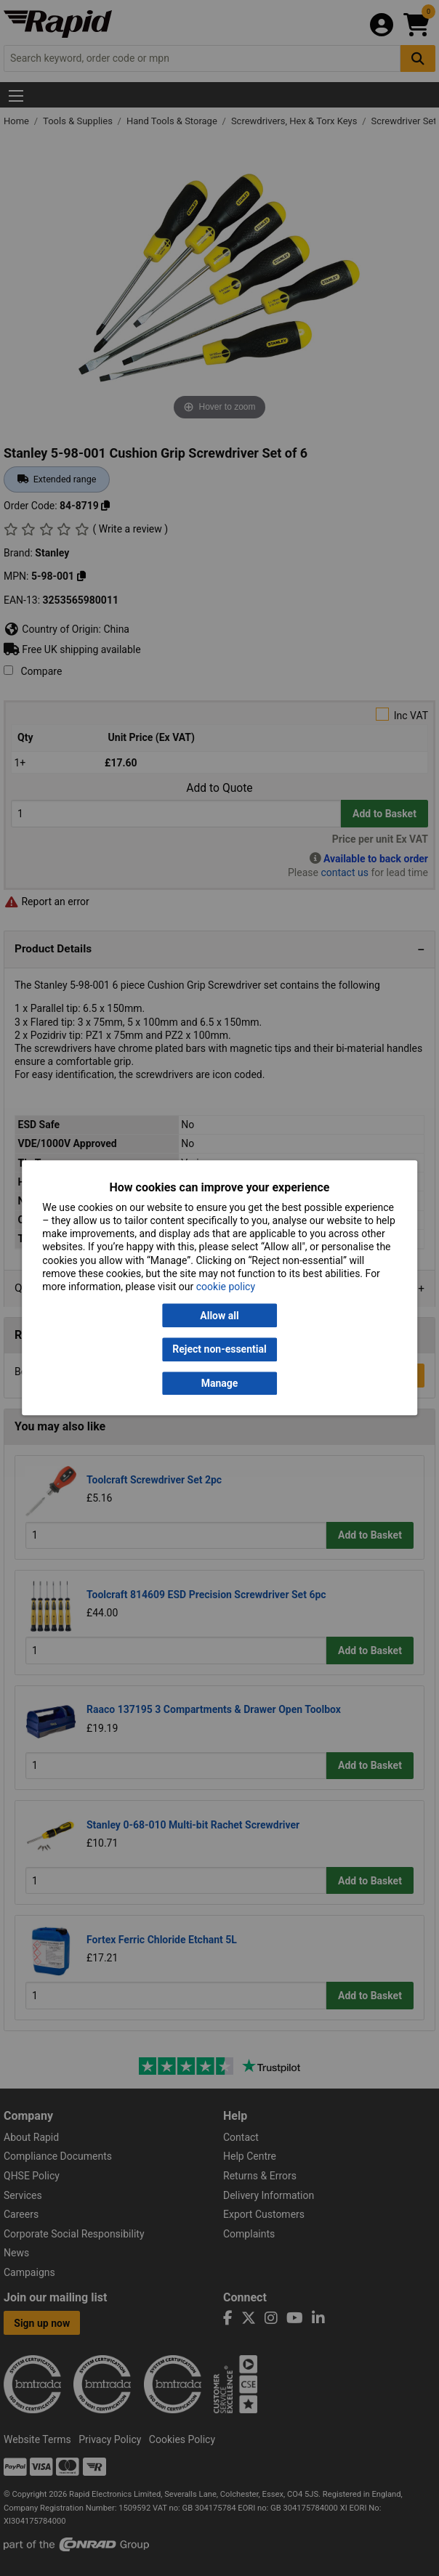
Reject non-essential (219, 1350)
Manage (219, 1383)
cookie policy (225, 1286)
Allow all (219, 1315)
